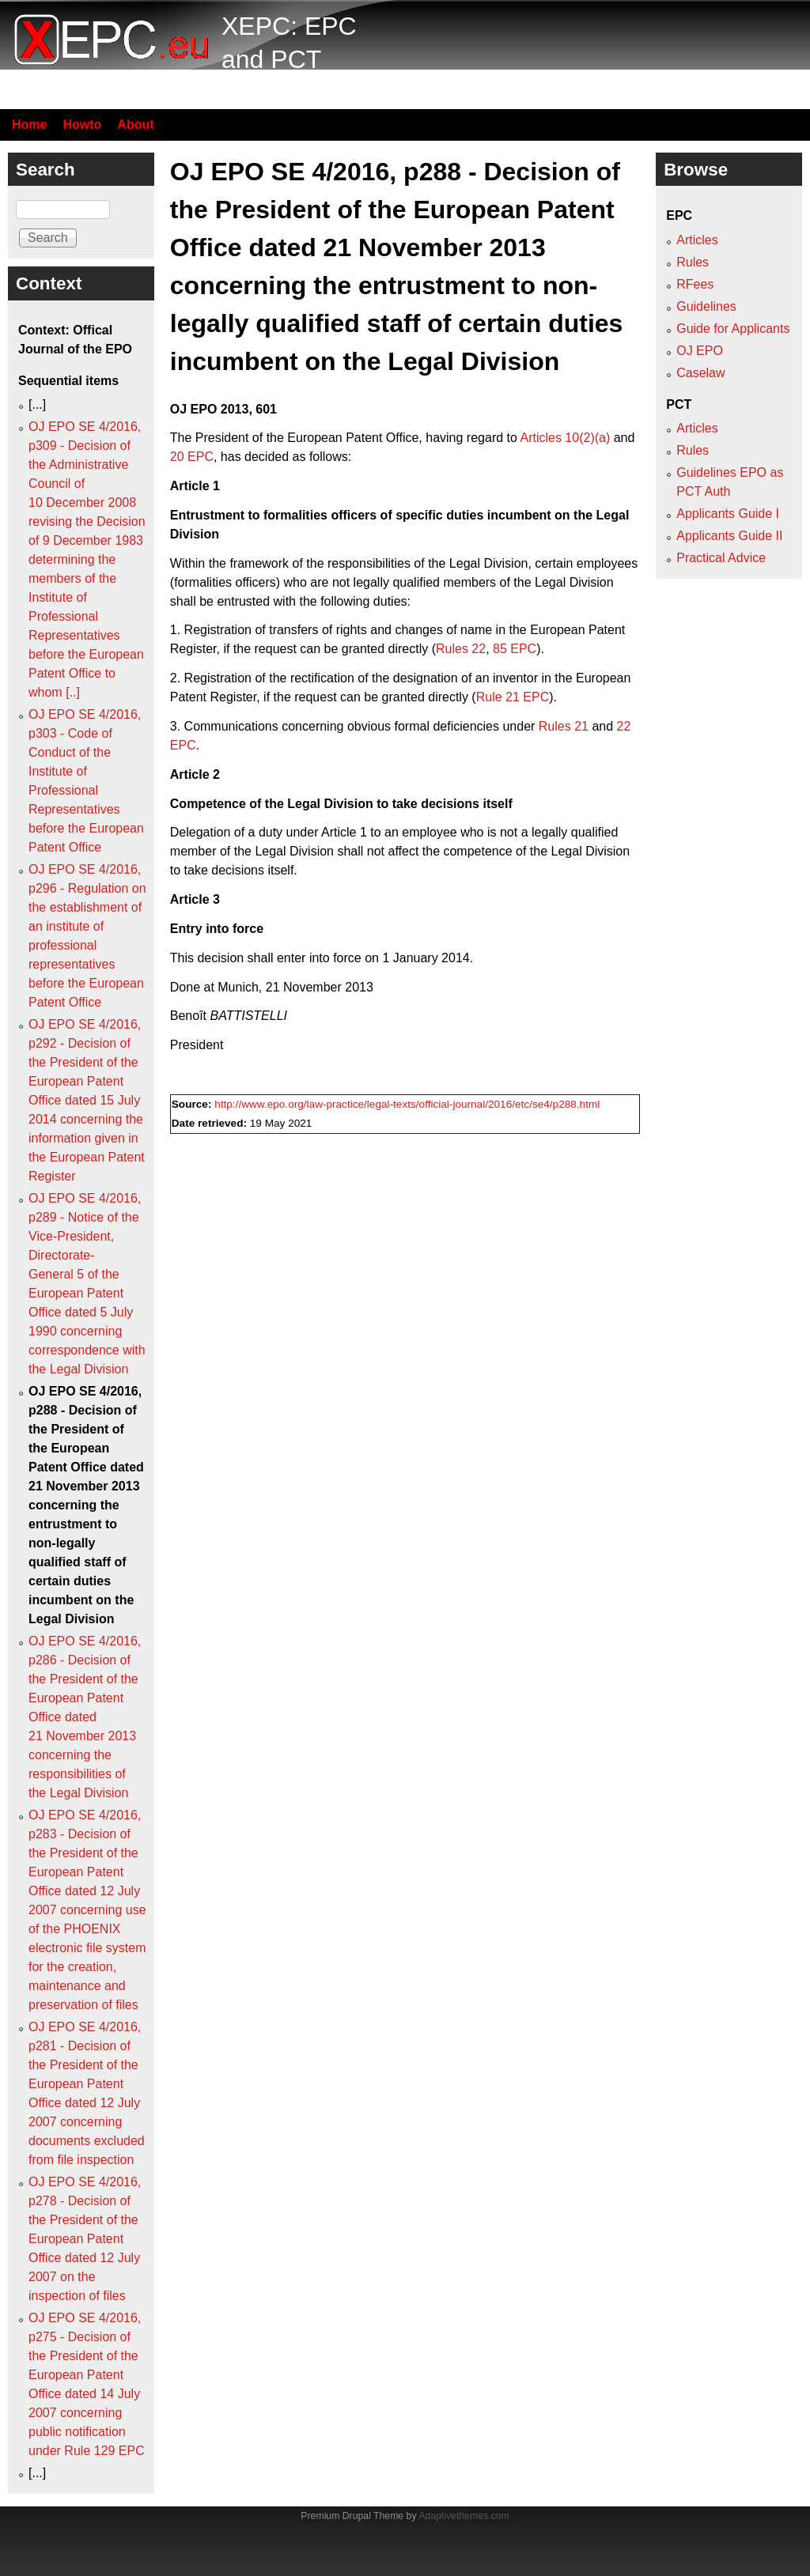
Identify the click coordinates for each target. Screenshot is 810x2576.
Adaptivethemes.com (463, 2515)
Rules (692, 262)
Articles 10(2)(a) (565, 437)
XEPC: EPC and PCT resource (289, 59)
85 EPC (514, 648)
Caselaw (700, 373)
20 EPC (192, 456)
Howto (81, 124)
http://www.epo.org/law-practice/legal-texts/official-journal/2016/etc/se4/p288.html (407, 1104)
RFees (694, 284)
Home (29, 124)
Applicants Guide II (729, 535)
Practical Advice (721, 558)
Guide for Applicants (732, 328)
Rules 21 (564, 726)
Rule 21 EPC (513, 697)
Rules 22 (461, 648)
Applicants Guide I (727, 513)
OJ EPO (699, 350)
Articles (696, 240)
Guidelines (706, 306)
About (135, 124)
